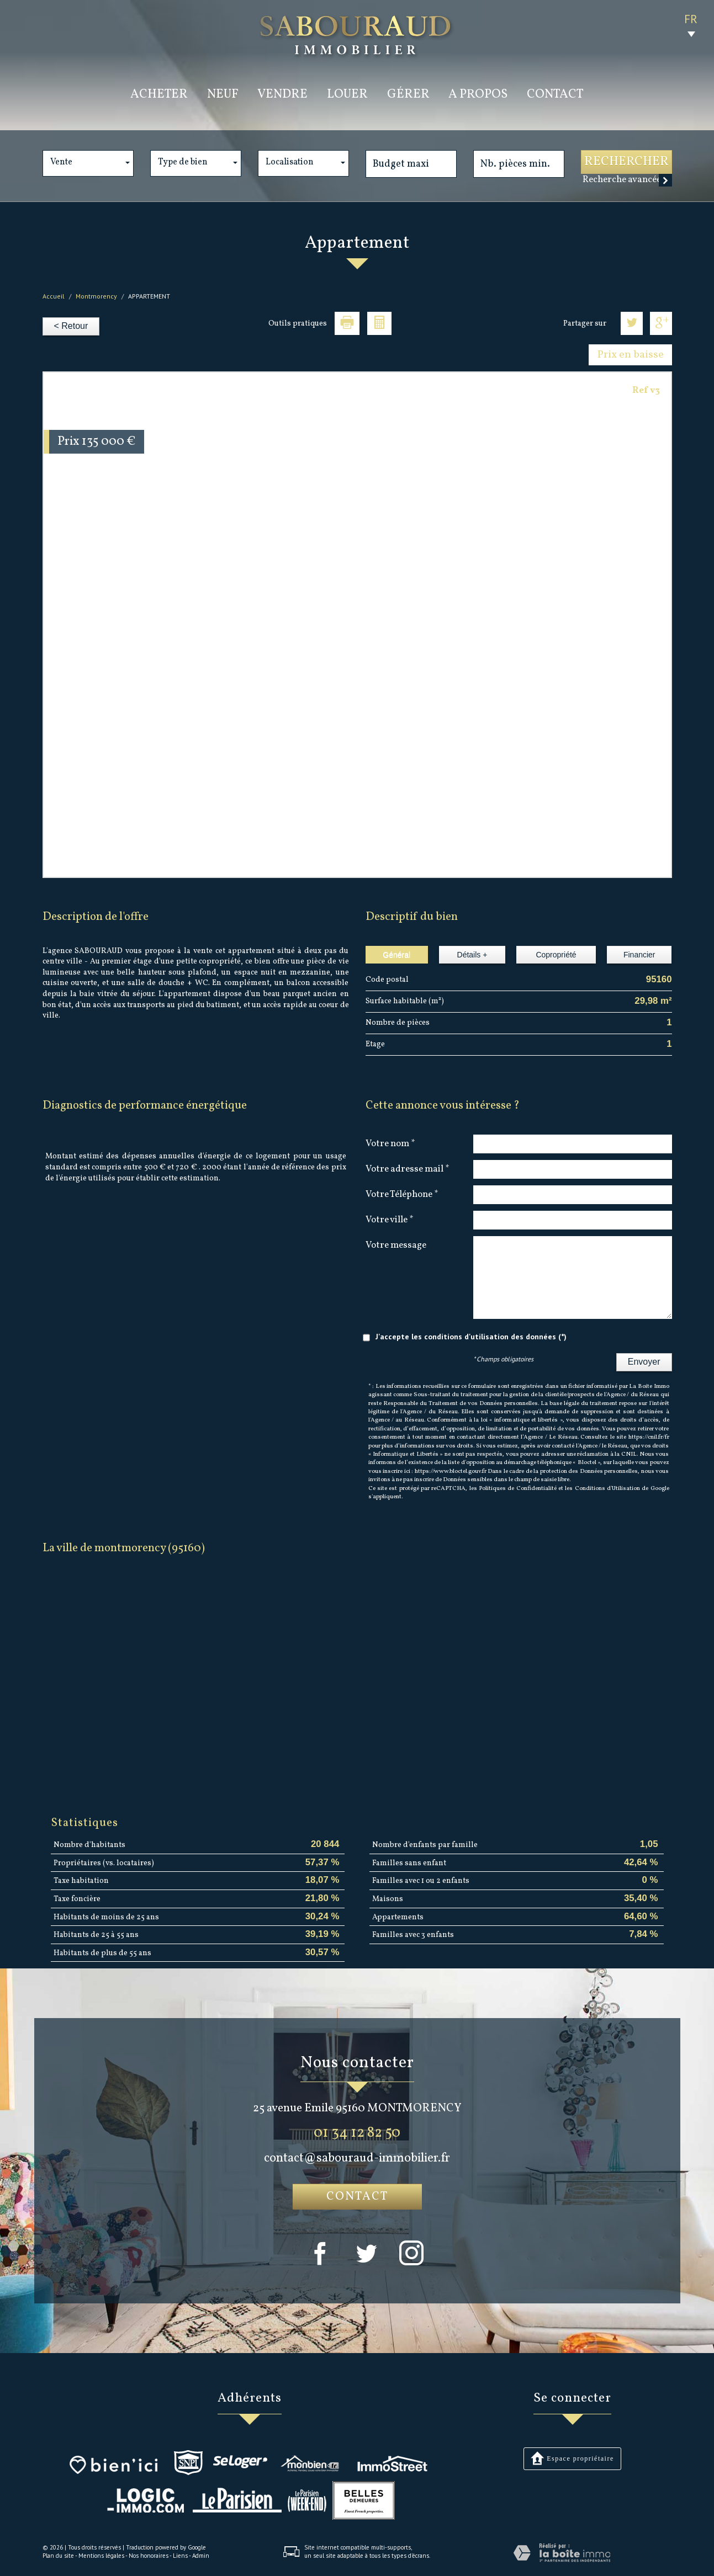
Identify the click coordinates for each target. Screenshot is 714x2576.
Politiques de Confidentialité (518, 1488)
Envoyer (644, 1361)
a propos (477, 94)
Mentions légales (101, 2555)
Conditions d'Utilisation (607, 1488)
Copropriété (556, 954)
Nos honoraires (148, 2555)
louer (347, 94)
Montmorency (96, 296)
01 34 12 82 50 (357, 2133)
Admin (200, 2555)
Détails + (472, 954)
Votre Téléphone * (402, 1194)
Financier (639, 954)
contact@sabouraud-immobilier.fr (357, 2158)
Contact (555, 94)
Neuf (223, 94)
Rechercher (626, 162)
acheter (159, 94)
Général (396, 954)
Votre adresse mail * (407, 1169)
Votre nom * (390, 1143)
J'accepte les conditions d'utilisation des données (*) (471, 1337)
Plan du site (58, 2555)
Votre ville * (389, 1220)
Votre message (396, 1245)
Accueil (54, 296)
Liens (180, 2555)
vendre (282, 94)
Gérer (408, 94)
